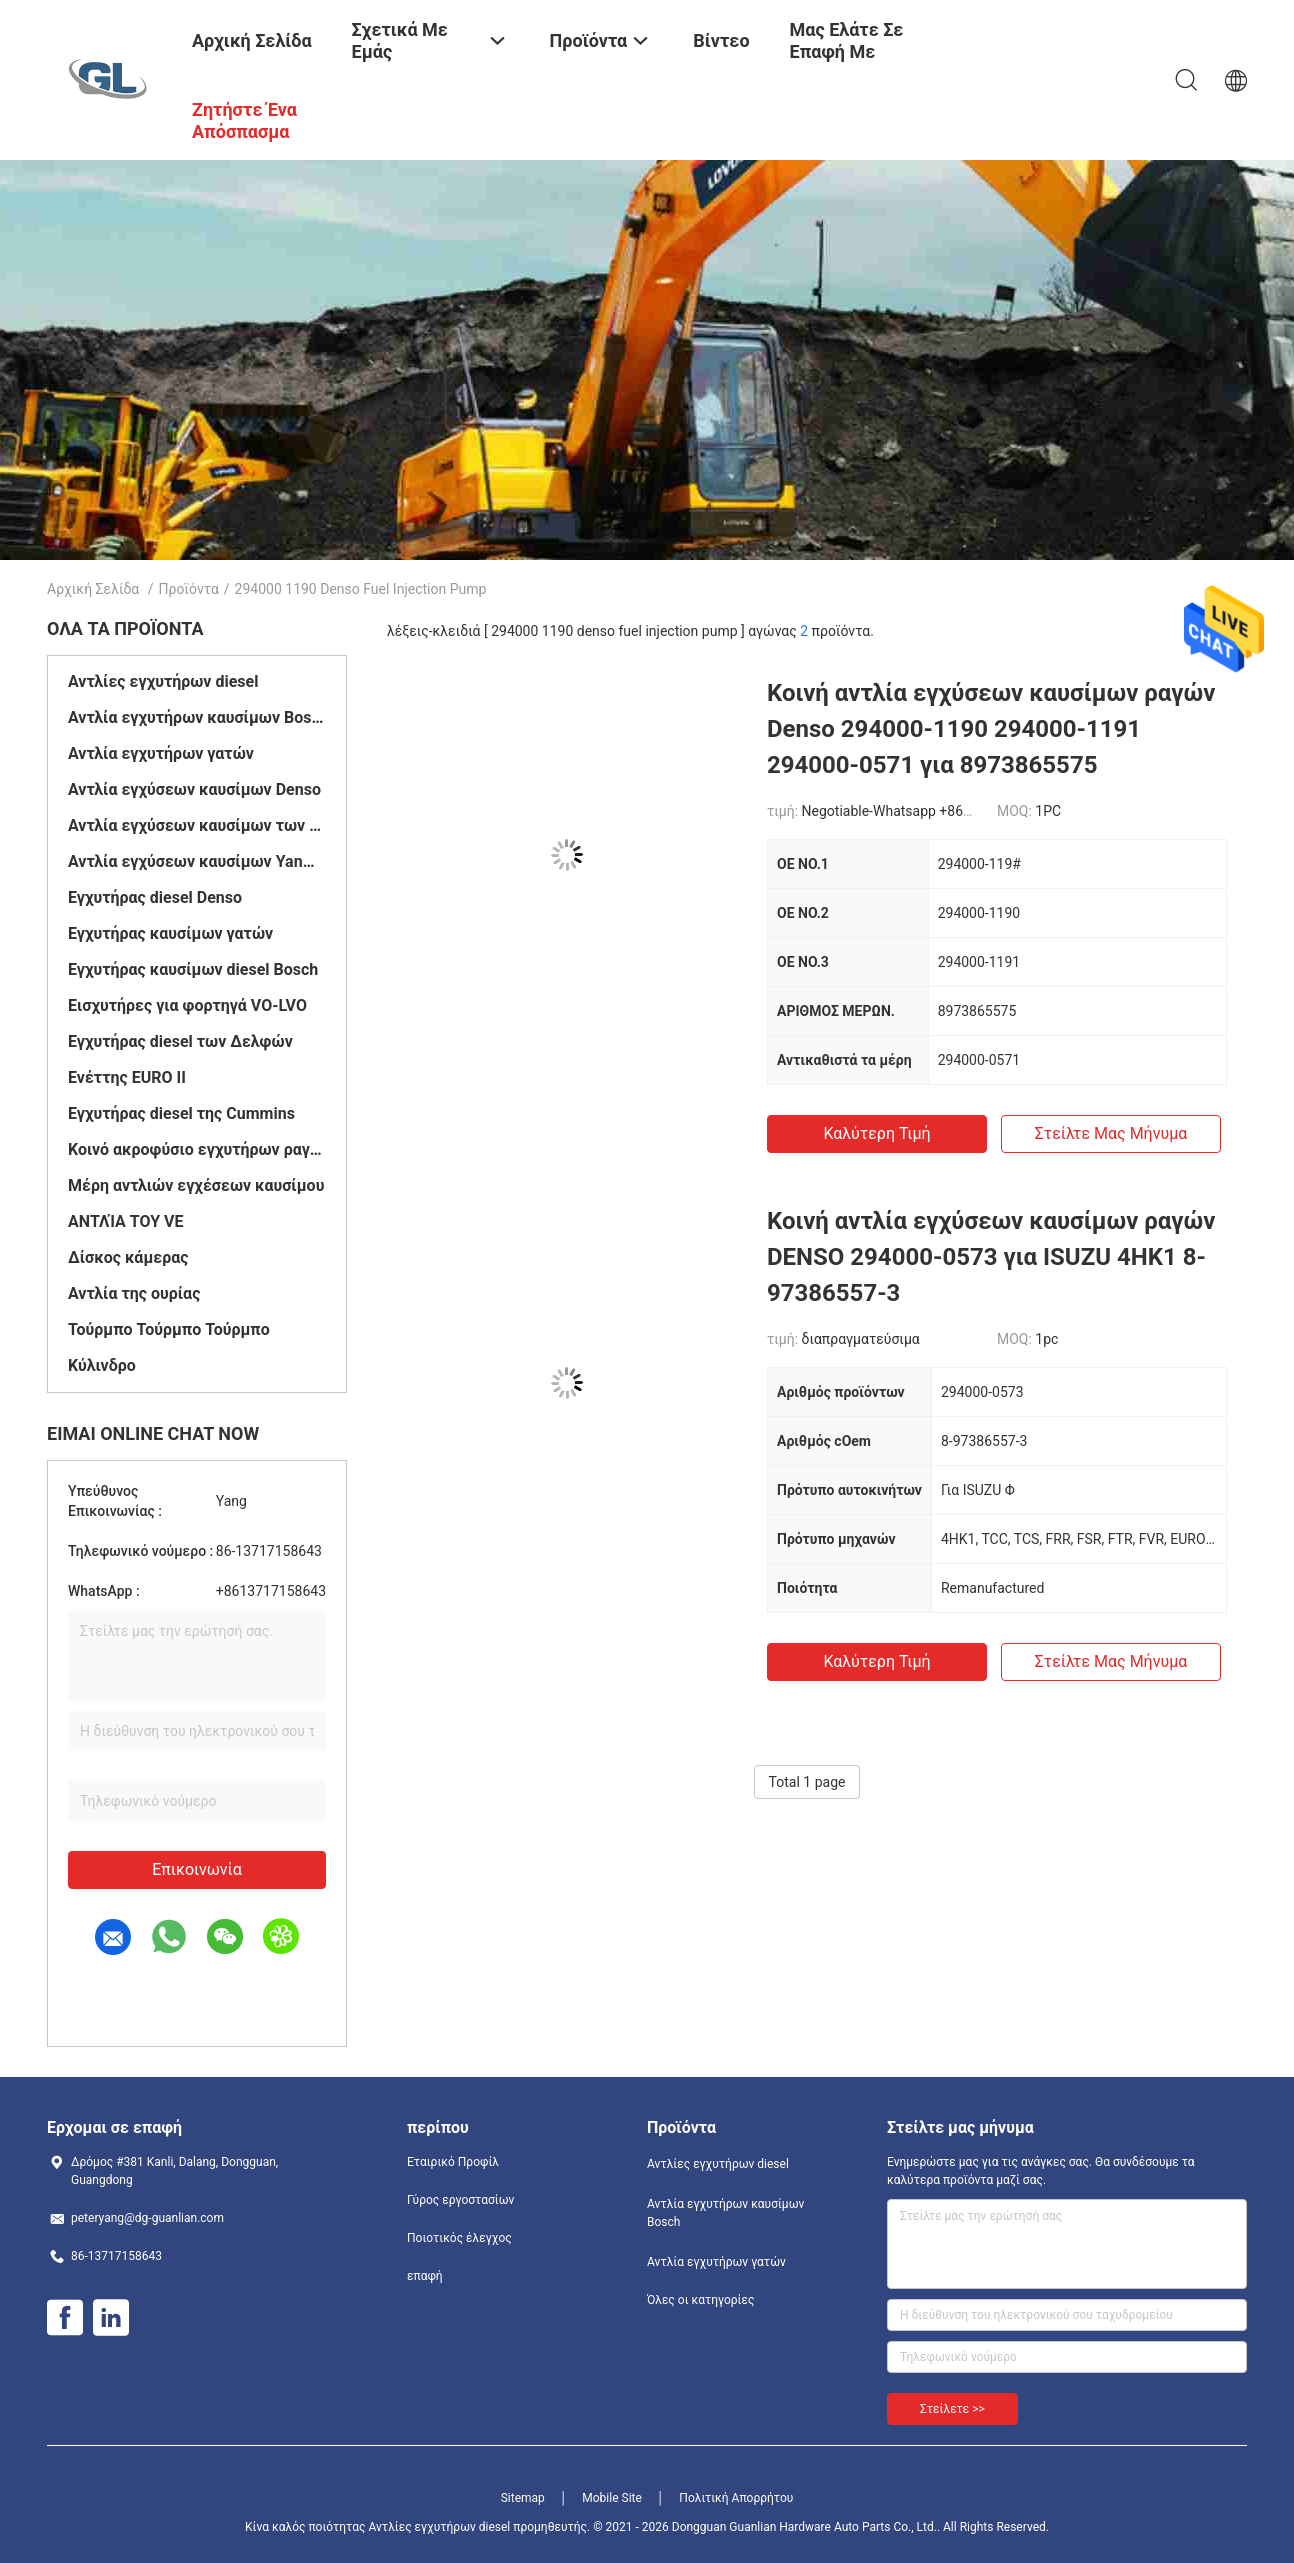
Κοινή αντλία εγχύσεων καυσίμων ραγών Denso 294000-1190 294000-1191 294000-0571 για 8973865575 (991, 729)
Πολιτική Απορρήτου (736, 2498)
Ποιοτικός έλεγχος (459, 2238)
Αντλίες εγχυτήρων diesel (163, 681)
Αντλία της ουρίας (134, 1293)
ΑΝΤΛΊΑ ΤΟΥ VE (126, 1221)
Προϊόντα (189, 589)
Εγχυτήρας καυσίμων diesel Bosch (193, 969)
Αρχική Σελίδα (93, 589)
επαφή (425, 2276)
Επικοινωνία (197, 1869)
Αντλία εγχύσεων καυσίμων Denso (194, 789)
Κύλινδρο (102, 1365)
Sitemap (523, 2498)
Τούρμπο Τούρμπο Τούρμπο (169, 1329)
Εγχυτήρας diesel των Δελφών (180, 1041)
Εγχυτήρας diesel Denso (155, 897)
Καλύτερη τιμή (876, 1133)
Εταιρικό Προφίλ (453, 2162)
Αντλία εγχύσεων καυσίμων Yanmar (197, 861)
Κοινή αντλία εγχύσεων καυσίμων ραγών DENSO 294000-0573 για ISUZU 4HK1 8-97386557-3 (991, 1257)
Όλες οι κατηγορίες (700, 2300)
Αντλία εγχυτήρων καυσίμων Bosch (197, 717)
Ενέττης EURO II (127, 1077)
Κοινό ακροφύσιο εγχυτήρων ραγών (197, 1149)
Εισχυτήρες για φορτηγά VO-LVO (187, 1005)
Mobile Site (612, 2498)
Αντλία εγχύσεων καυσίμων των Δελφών (197, 825)
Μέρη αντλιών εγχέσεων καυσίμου (196, 1185)
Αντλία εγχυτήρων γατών (161, 753)
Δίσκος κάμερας (128, 1257)
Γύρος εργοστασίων (460, 2200)
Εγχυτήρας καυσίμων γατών (170, 933)
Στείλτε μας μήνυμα (1111, 1133)
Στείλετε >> (952, 2409)
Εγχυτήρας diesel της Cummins (181, 1113)
